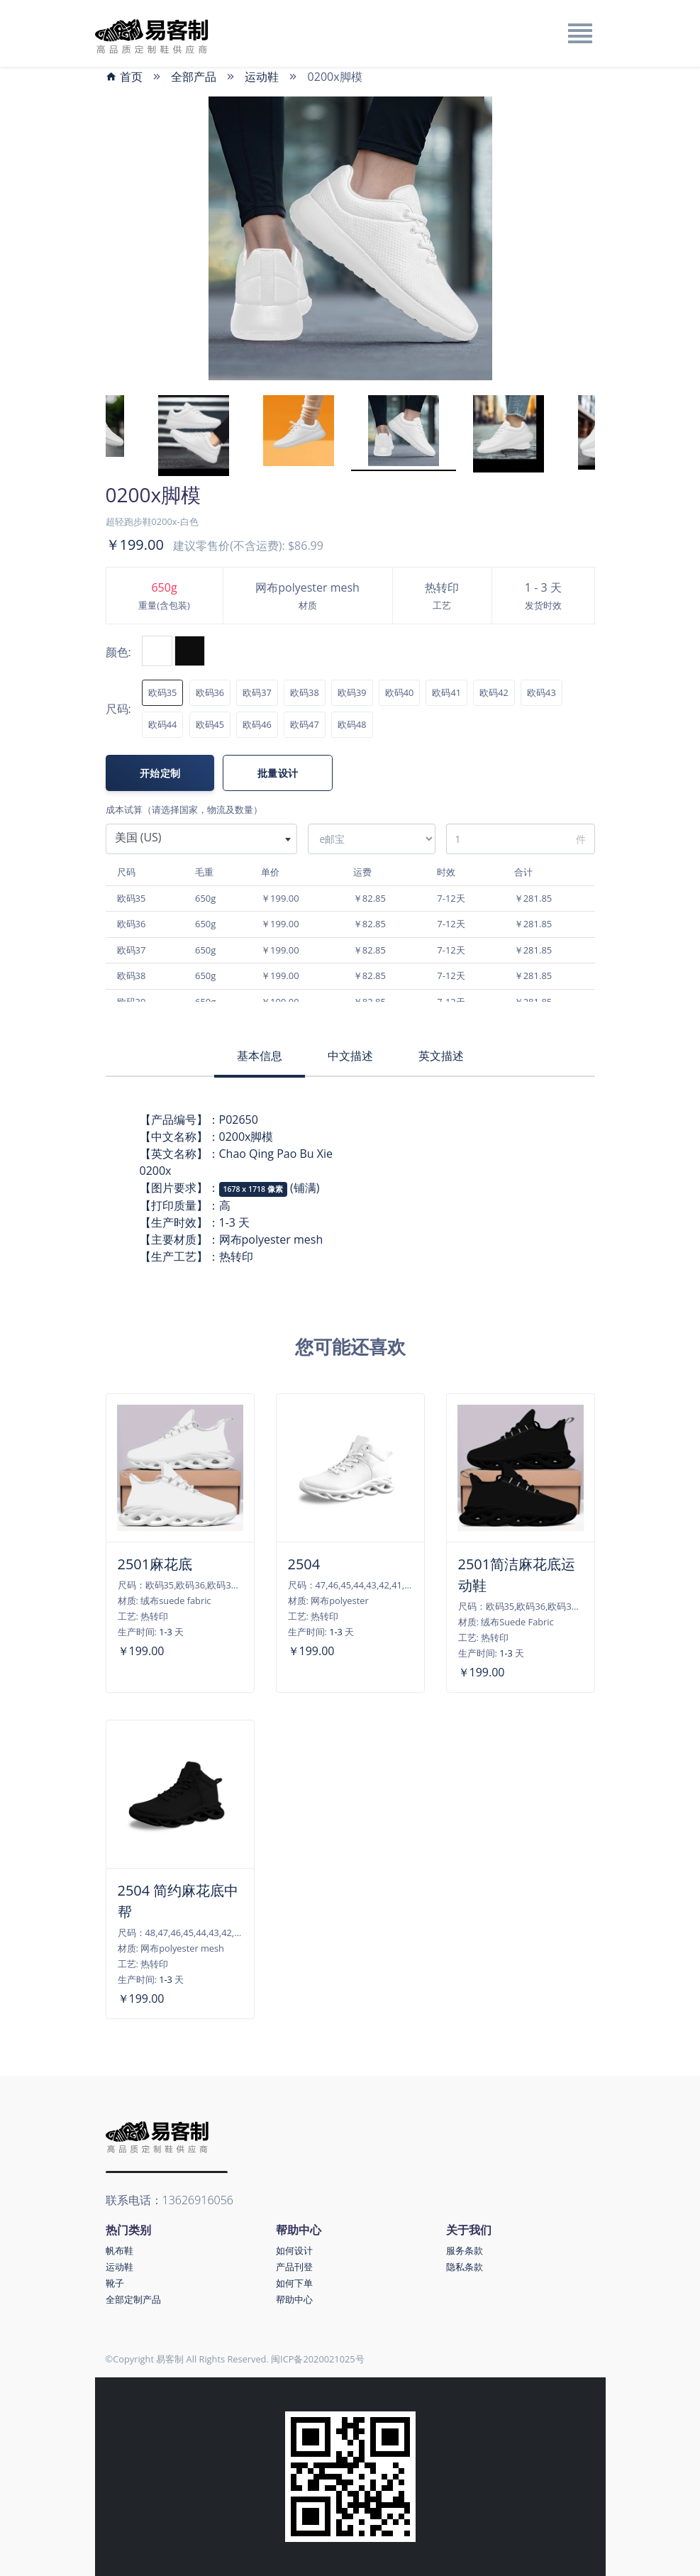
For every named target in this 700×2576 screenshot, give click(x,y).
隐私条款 (464, 2266)
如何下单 (294, 2283)
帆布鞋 (119, 2250)
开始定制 (160, 773)
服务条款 (464, 2250)
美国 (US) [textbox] (138, 837)
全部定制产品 (133, 2299)
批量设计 (277, 773)
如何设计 (294, 2250)
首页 (124, 76)
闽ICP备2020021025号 (318, 2359)
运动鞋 (262, 76)
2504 (304, 1564)
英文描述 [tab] (441, 1055)
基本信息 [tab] (259, 1055)
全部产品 (193, 76)
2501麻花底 (155, 1564)
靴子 (115, 2283)
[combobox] (201, 839)
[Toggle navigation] (579, 33)
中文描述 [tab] (350, 1055)
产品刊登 (294, 2266)
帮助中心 (294, 2299)
